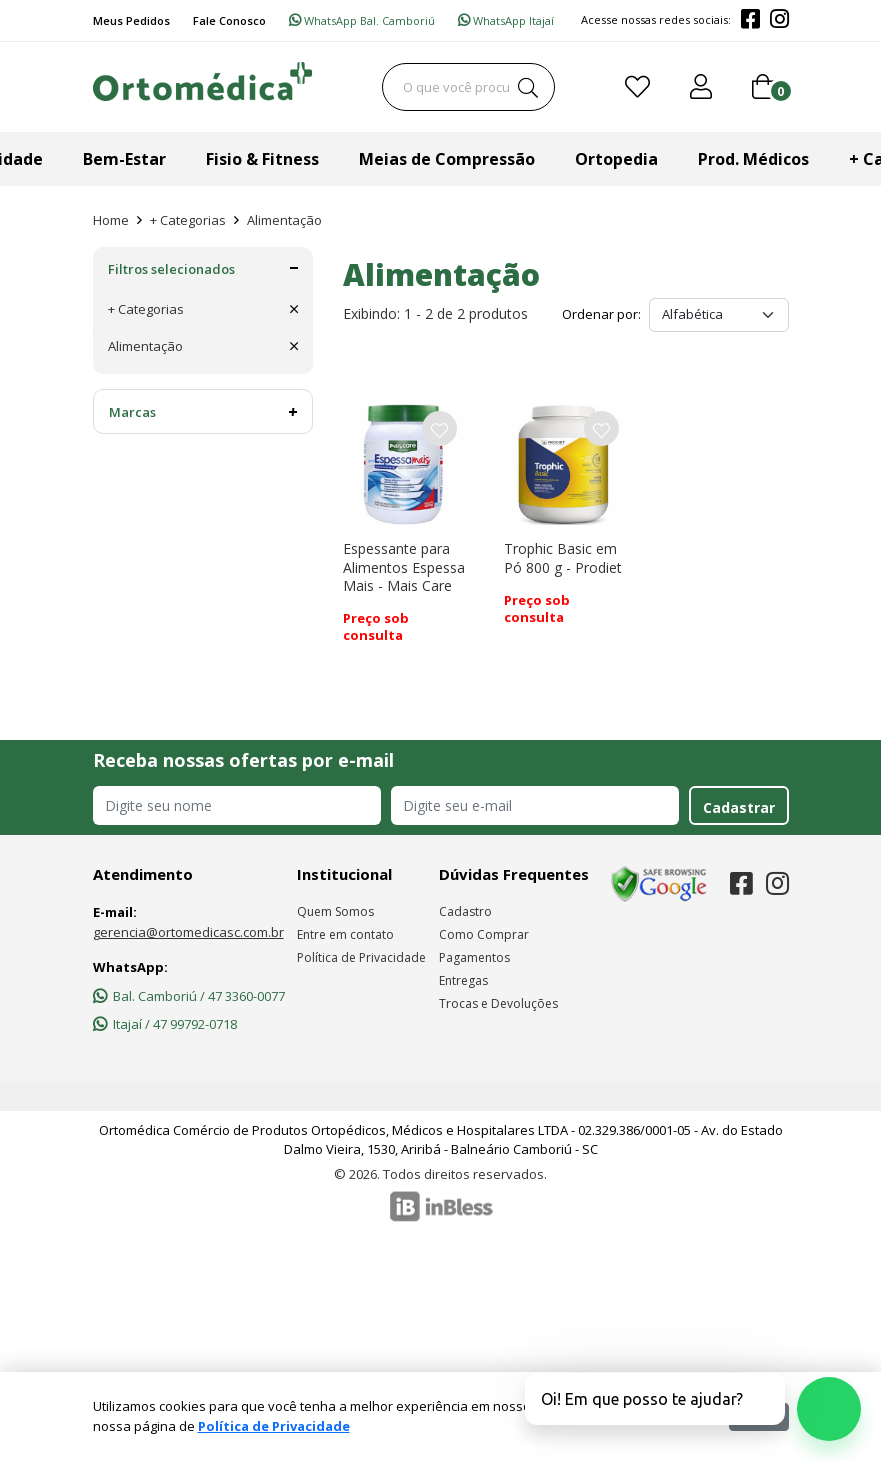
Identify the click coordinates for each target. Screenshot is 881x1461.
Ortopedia (616, 159)
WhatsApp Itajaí (506, 20)
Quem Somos (335, 911)
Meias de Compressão (447, 159)
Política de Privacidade (361, 957)
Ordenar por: (601, 314)
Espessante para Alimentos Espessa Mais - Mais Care (404, 566)
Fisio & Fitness (262, 159)
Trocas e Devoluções (498, 1003)
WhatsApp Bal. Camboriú (362, 20)
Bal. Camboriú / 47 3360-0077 (189, 996)
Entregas (463, 980)
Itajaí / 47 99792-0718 (165, 1024)
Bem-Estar (124, 159)
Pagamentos (474, 957)
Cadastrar (739, 807)
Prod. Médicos (753, 159)
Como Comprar (484, 934)
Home (111, 220)
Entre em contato (345, 934)
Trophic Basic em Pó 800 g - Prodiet (563, 557)
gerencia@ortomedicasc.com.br (188, 932)
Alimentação (284, 220)
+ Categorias (188, 220)
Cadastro (465, 911)
